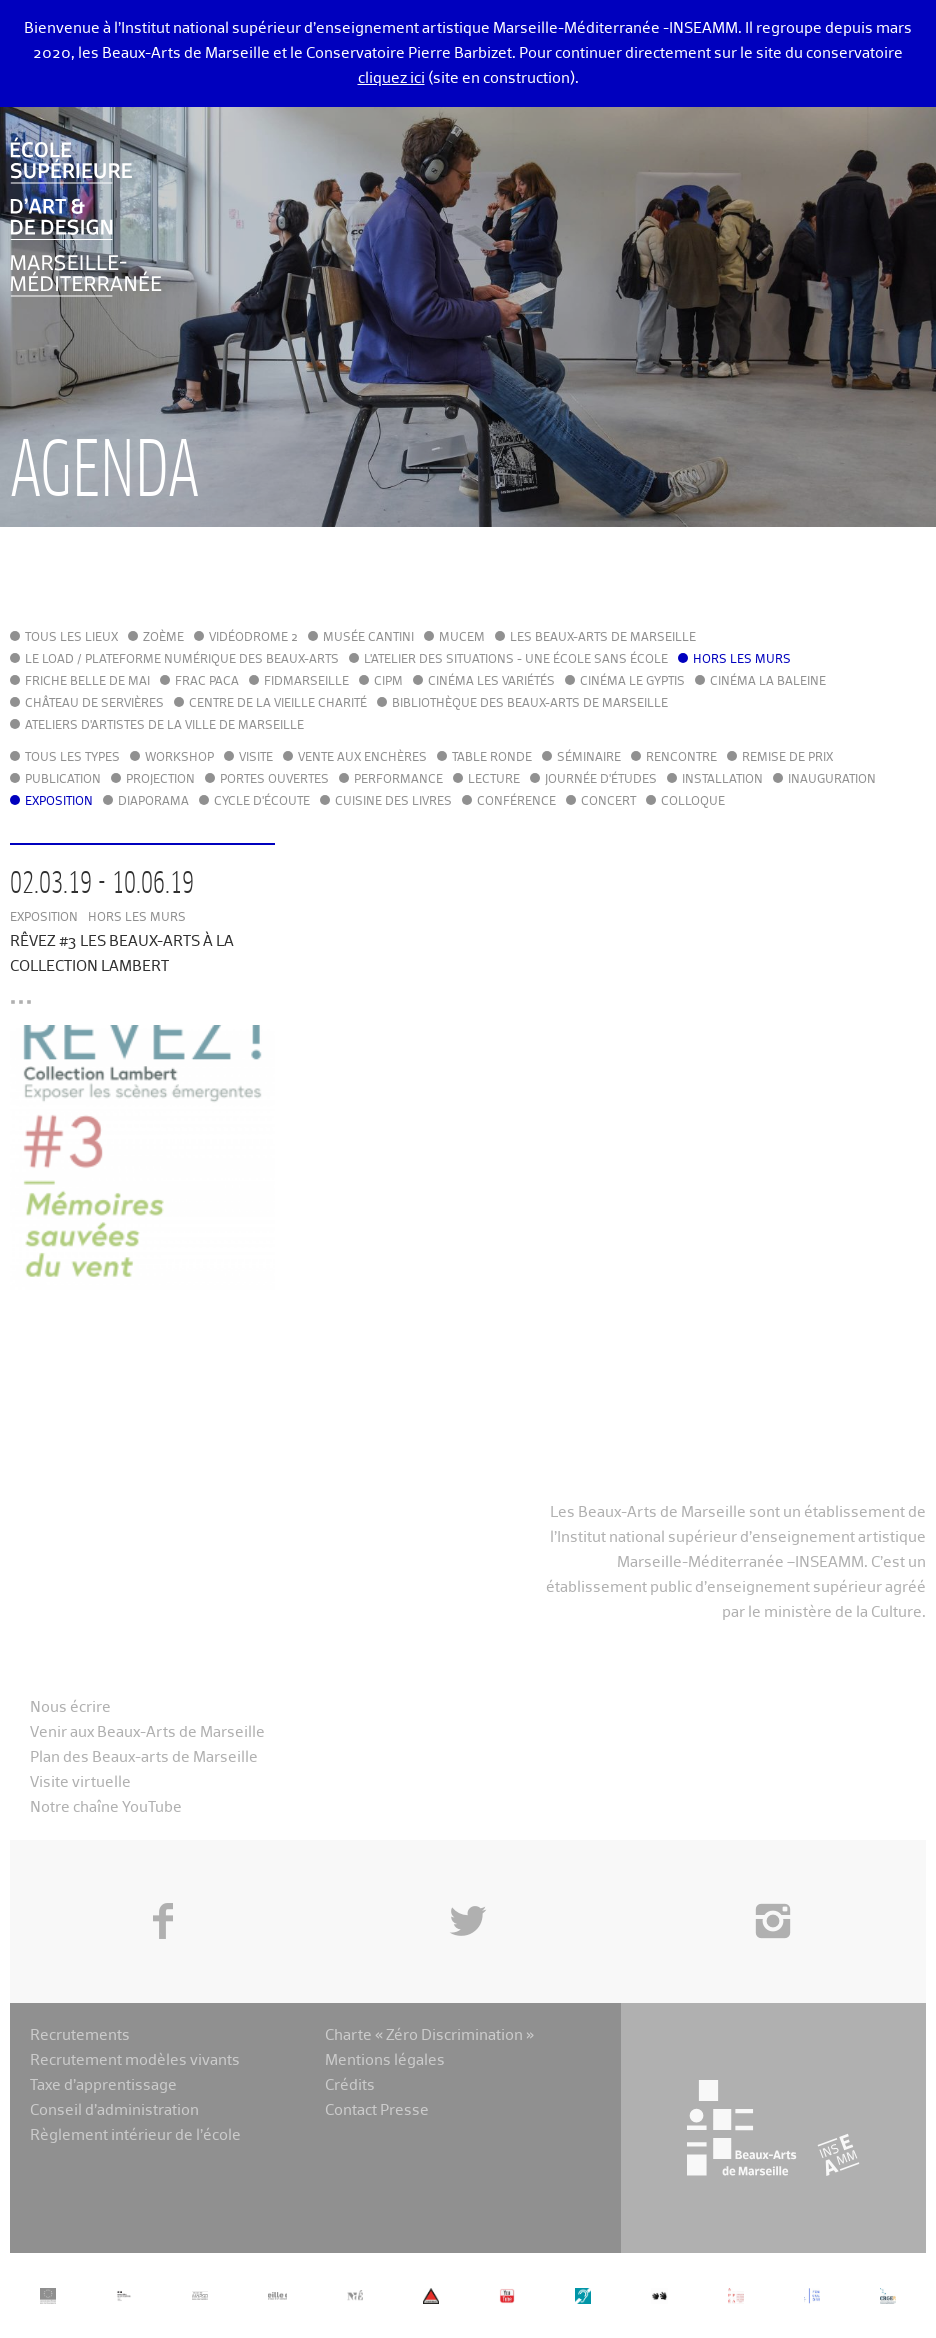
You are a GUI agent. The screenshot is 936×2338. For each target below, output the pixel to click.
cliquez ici (391, 78)
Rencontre (681, 758)
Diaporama (153, 802)
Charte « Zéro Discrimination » (429, 2035)
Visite (256, 758)
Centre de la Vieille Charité (278, 704)
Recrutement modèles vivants (135, 2060)
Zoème (163, 638)
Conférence (516, 802)
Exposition (59, 802)
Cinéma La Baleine (768, 682)
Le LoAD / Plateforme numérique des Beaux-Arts (182, 660)
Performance (398, 780)
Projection (160, 780)
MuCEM (462, 638)
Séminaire (589, 758)
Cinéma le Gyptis (632, 682)
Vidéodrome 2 (253, 638)
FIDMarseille (306, 682)
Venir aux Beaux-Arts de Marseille (147, 1732)
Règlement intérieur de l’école (135, 2135)
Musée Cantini (368, 638)
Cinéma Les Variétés (491, 682)
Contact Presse (377, 2110)
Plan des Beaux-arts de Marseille (144, 1757)
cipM (388, 682)
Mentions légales (385, 2060)
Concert (608, 802)
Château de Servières (94, 704)
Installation (722, 780)
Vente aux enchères (362, 758)
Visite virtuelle (80, 1782)
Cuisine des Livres (393, 802)
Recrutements (80, 2035)
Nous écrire (70, 1707)
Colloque (693, 802)
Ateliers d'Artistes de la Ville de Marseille (164, 726)
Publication (63, 780)
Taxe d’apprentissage (103, 2085)
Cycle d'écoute (262, 802)
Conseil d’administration (114, 2110)
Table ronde (492, 758)
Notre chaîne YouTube (106, 1807)
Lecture (494, 780)
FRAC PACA (207, 682)
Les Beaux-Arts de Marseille (603, 638)
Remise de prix (787, 758)
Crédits (350, 2085)
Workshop (179, 758)
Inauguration (832, 780)
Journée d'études (601, 780)
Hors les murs (742, 660)
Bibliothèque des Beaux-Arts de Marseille (530, 704)
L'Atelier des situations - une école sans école (516, 660)
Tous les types (72, 758)
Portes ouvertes (274, 780)
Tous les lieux (71, 638)
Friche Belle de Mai (87, 682)
